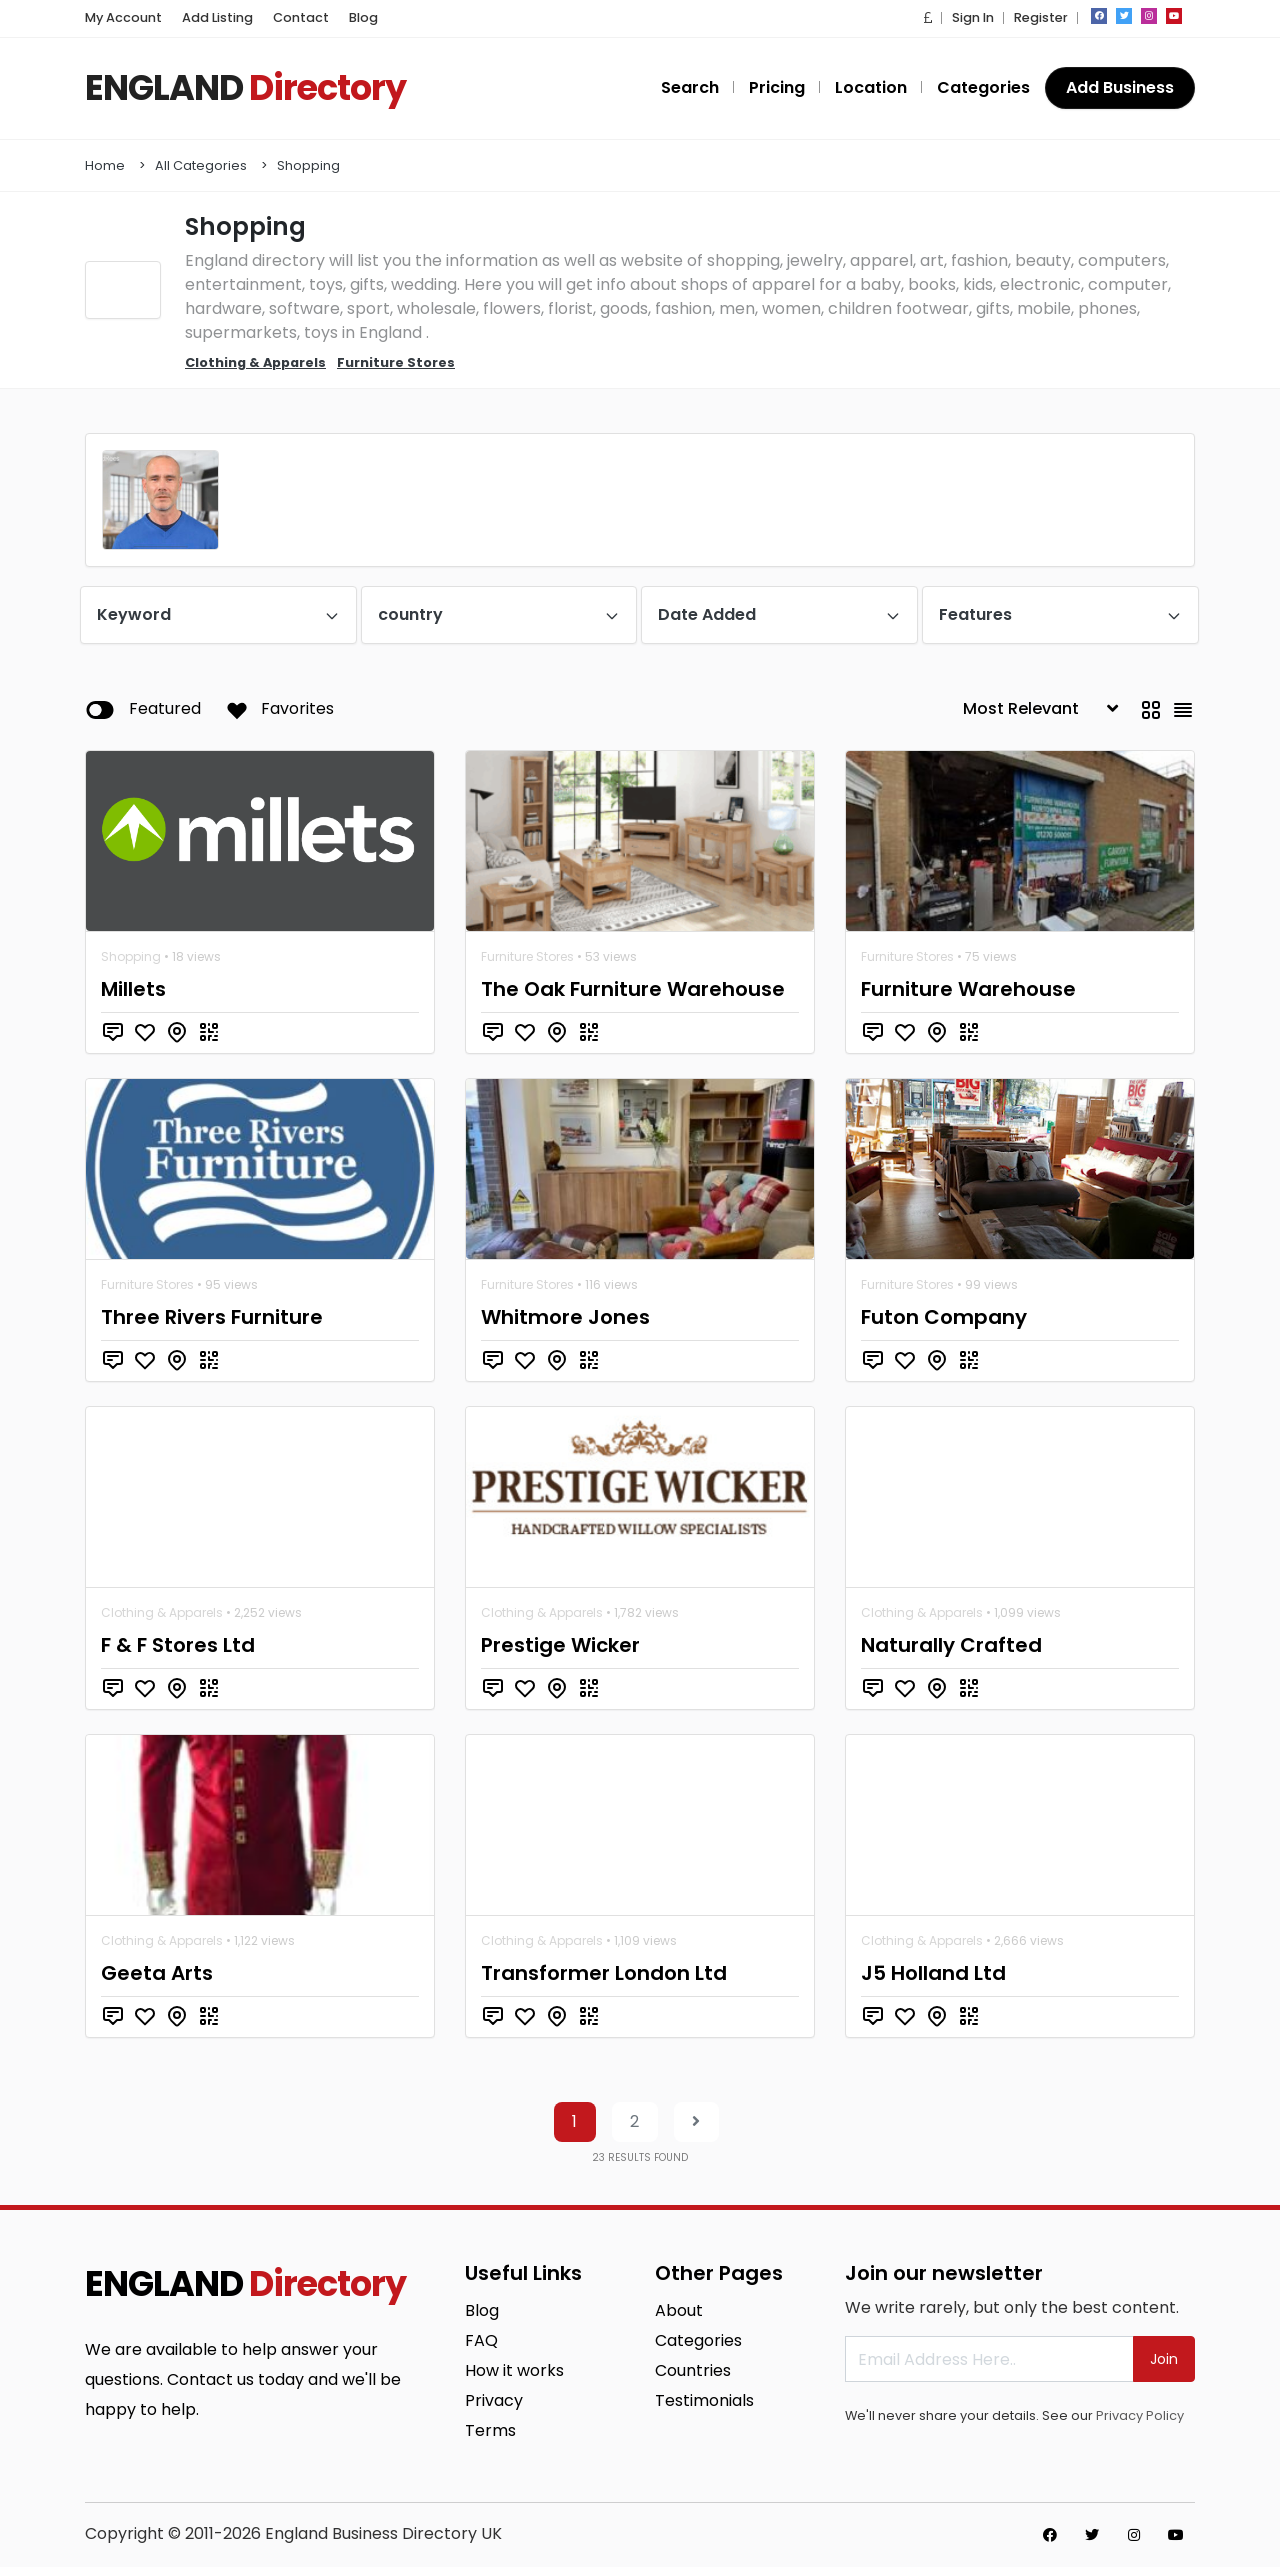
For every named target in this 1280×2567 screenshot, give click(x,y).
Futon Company (944, 1317)
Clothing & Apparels (162, 1612)
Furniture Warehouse (968, 989)
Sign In (973, 17)
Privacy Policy (1140, 2415)
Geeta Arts (157, 1973)
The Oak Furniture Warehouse (633, 989)
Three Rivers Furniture (212, 1317)
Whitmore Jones (565, 1317)
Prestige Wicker (560, 1645)
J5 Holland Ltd (933, 1973)
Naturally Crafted (951, 1645)
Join (1164, 2359)
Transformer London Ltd (604, 1973)
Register (1041, 17)
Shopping (308, 165)
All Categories (201, 165)
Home (105, 165)
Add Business (1120, 87)
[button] (928, 17)
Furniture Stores (527, 956)
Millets (133, 989)
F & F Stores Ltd (178, 1645)
